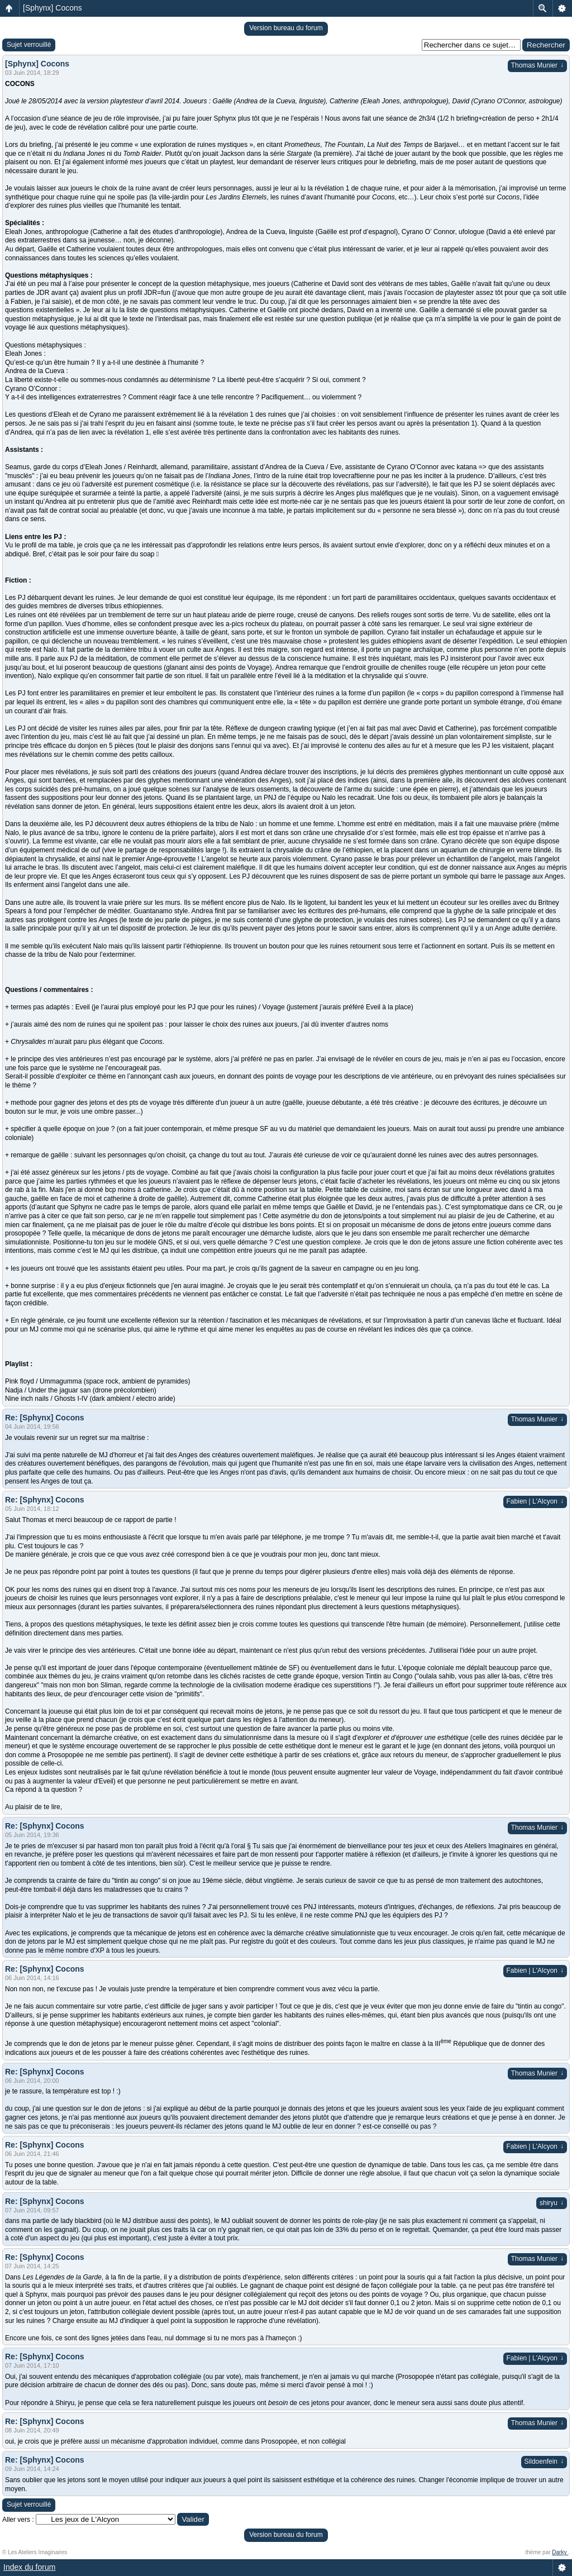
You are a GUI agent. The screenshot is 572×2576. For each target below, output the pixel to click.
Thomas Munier (537, 65)
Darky (560, 2552)
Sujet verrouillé (29, 45)
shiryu (552, 2203)
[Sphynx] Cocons (52, 7)
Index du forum (29, 2567)
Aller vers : (18, 2519)
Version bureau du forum (285, 28)
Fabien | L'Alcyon (535, 1501)
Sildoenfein (544, 2461)
